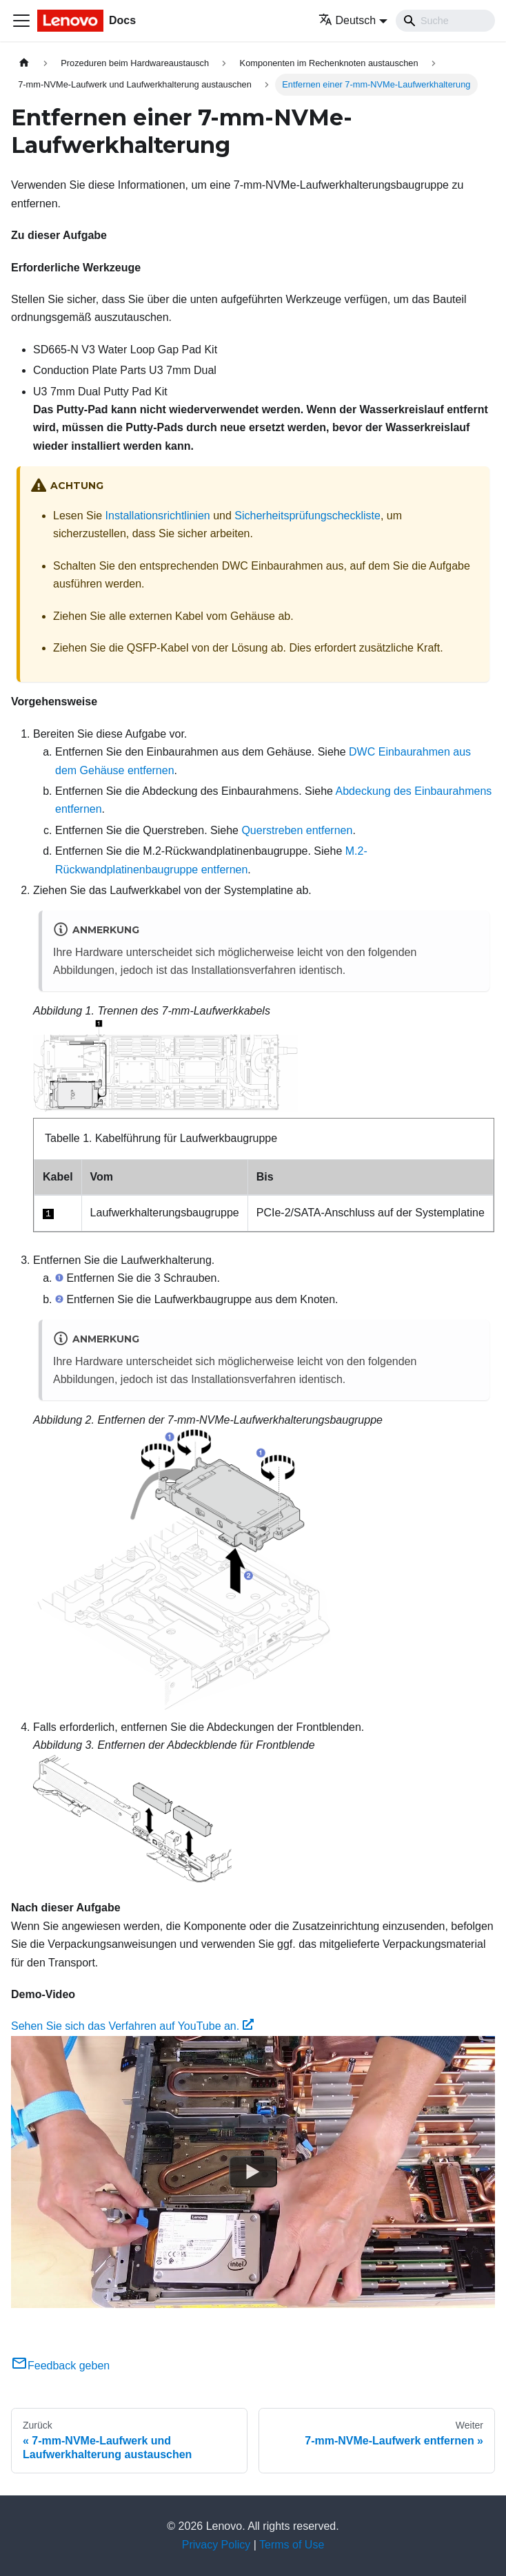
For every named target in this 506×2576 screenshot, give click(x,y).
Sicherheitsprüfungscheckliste (307, 515)
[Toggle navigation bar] (21, 20)
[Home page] (24, 63)
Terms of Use (291, 2545)
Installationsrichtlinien (157, 515)
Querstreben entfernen (296, 830)
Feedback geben (60, 2365)
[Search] (445, 21)
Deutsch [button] (347, 20)
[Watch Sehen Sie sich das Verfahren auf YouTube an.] (253, 2172)
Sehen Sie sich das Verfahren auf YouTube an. (132, 2026)
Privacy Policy (216, 2545)
